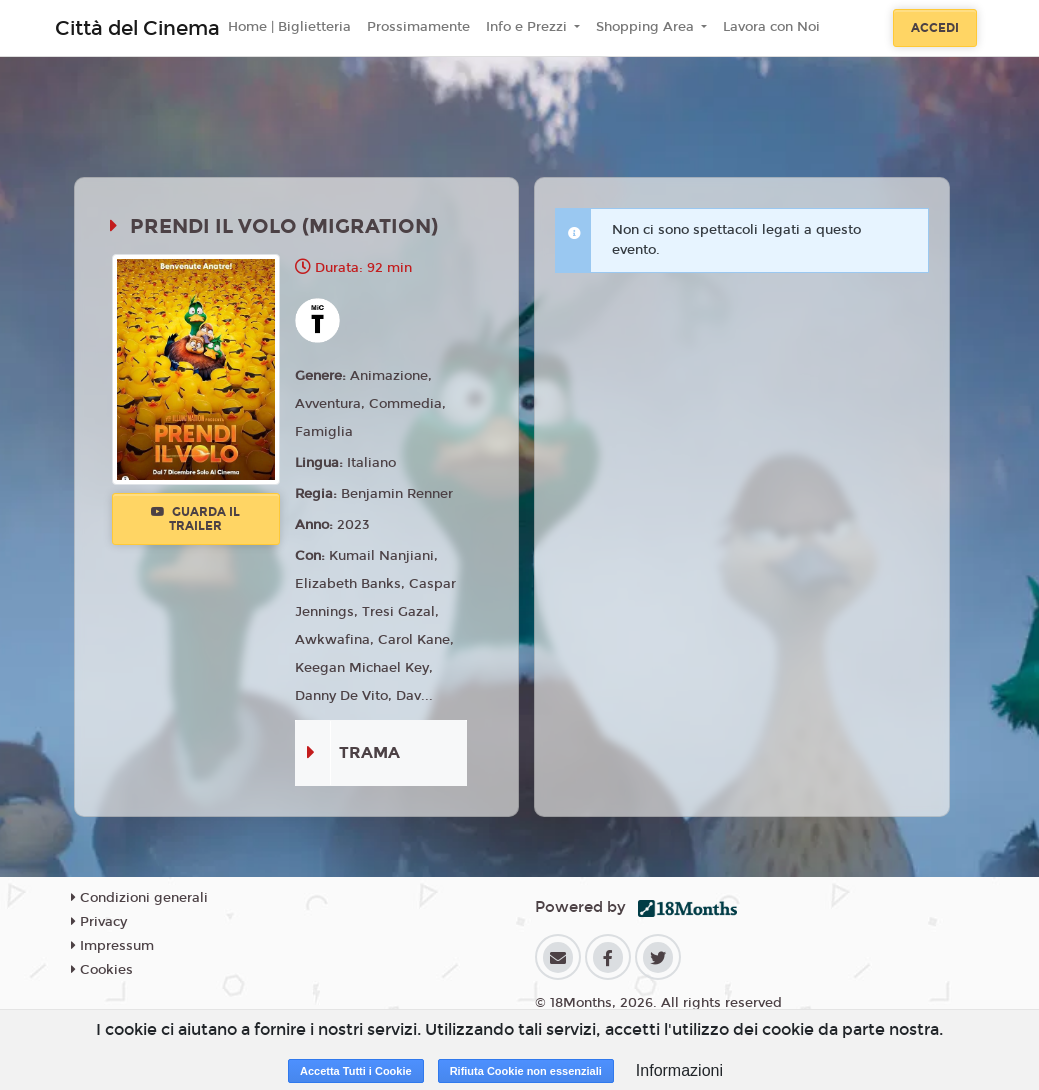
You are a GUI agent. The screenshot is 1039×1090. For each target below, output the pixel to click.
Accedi (935, 28)
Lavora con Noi (771, 27)
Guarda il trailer (195, 519)
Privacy (99, 922)
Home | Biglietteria (289, 27)
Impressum (112, 946)
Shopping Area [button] (647, 27)
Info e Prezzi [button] (528, 27)
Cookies (102, 970)
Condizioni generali (139, 898)
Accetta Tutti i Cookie (356, 1071)
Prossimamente (418, 27)
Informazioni (679, 1070)
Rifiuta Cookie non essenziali (526, 1071)
